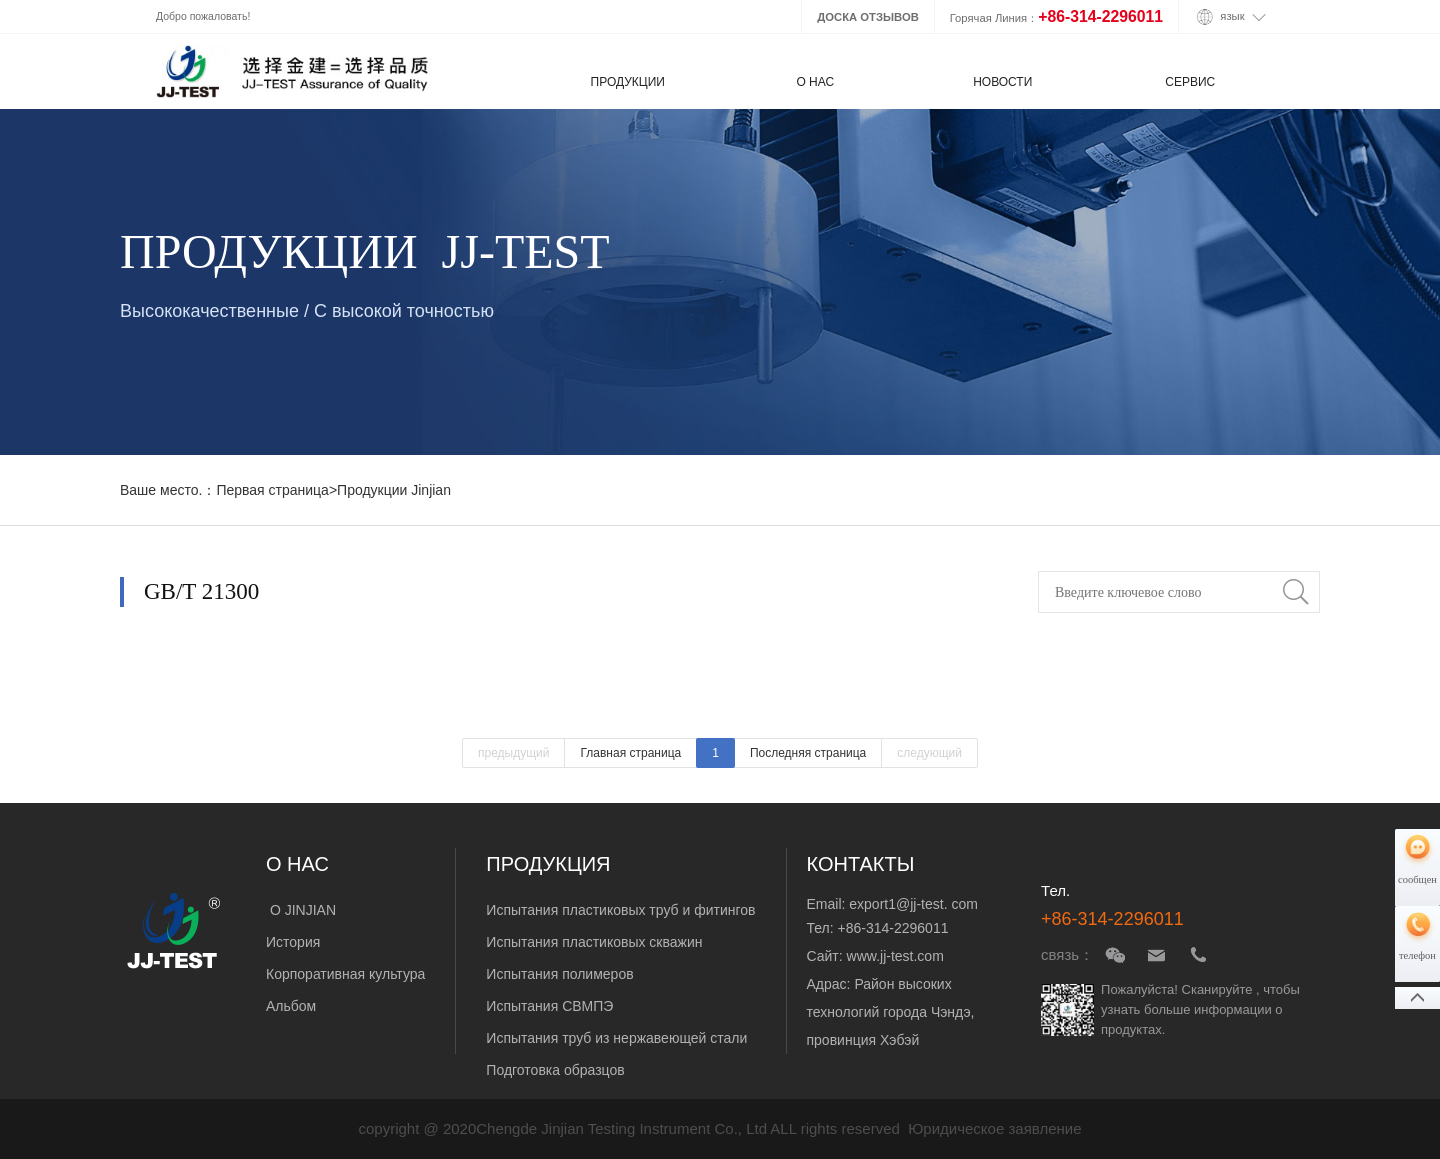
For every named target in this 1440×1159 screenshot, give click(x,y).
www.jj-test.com (895, 956)
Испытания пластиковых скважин (594, 942)
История (293, 942)
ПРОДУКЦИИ (628, 82)
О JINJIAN (301, 910)
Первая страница (272, 490)
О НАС (815, 82)
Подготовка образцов (555, 1070)
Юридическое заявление (994, 1128)
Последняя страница (808, 753)
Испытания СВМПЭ (549, 1006)
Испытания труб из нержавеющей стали (616, 1038)
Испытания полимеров (559, 974)
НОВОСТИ (1002, 82)
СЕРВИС (1190, 82)
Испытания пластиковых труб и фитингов (620, 910)
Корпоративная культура (345, 974)
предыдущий (514, 753)
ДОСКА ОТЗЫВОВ (867, 17)
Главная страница (630, 753)
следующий (929, 753)
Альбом (293, 1006)
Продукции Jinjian (394, 490)
